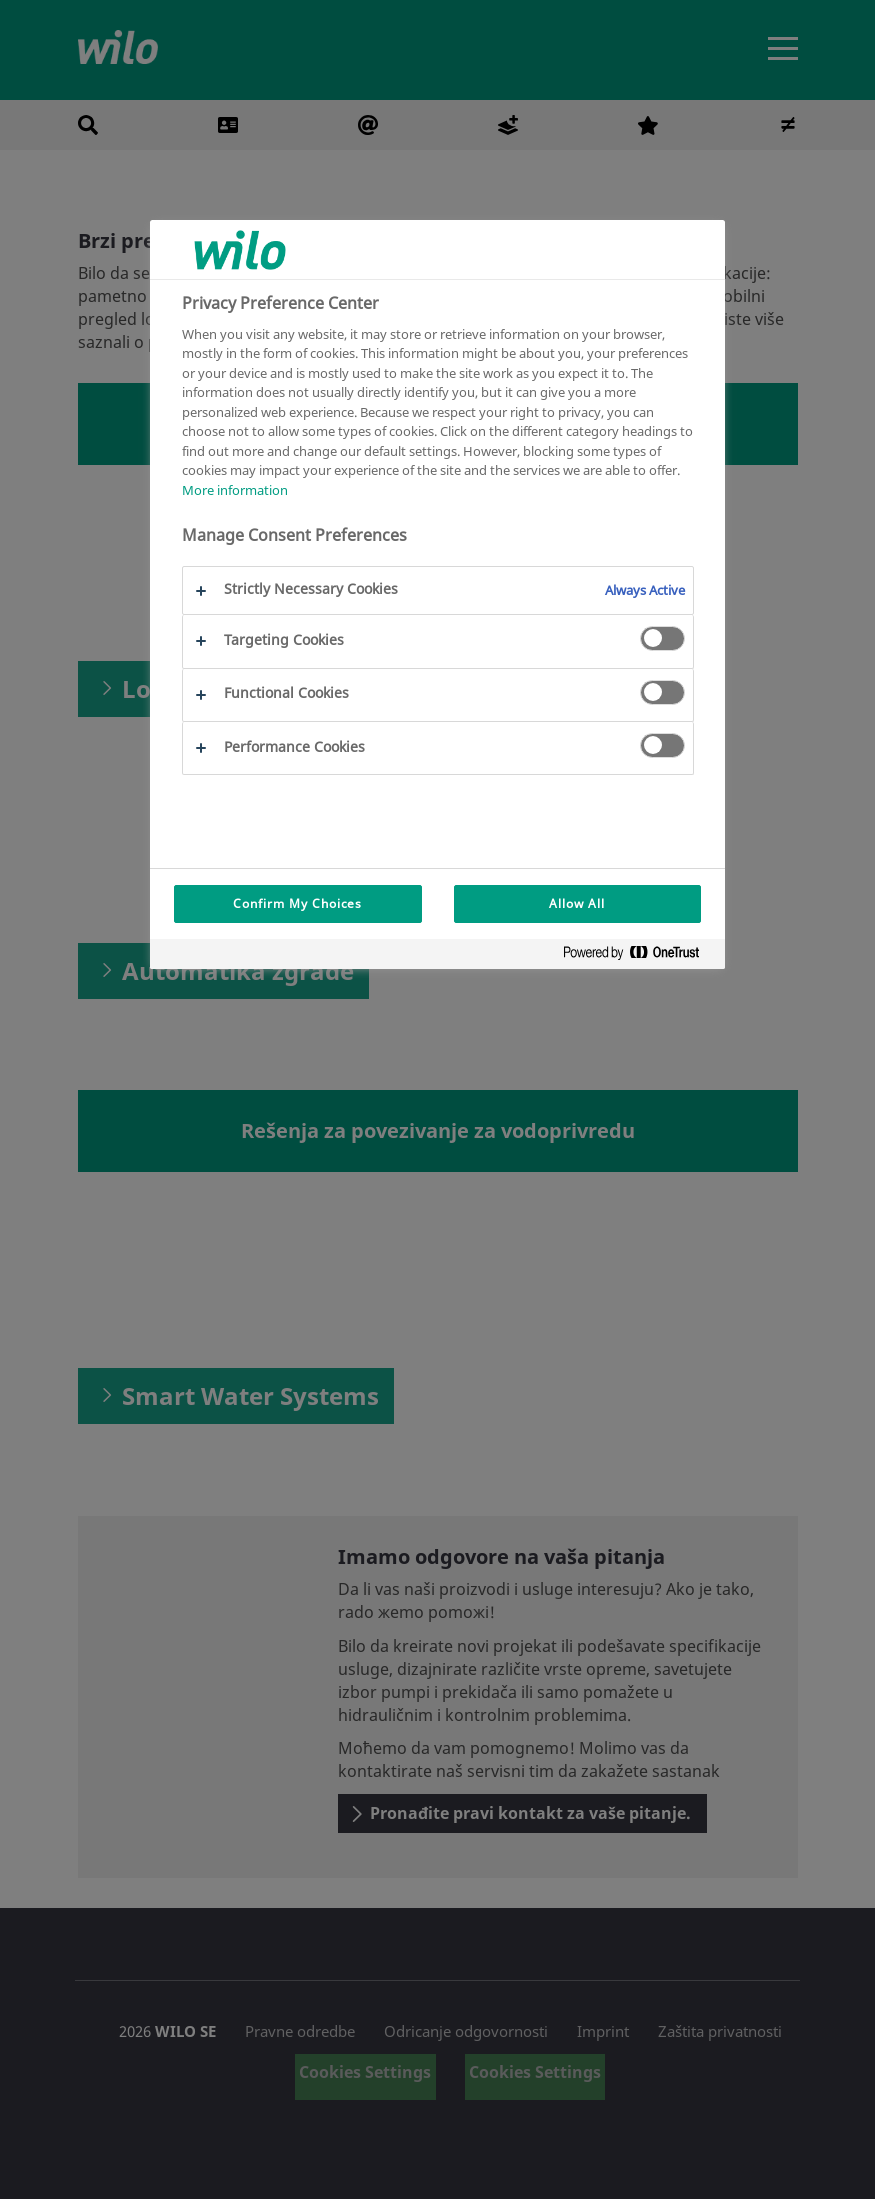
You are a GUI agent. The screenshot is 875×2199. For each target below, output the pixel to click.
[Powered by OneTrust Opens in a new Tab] (639, 956)
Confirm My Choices (297, 903)
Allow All (577, 903)
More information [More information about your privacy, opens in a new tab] (235, 490)
